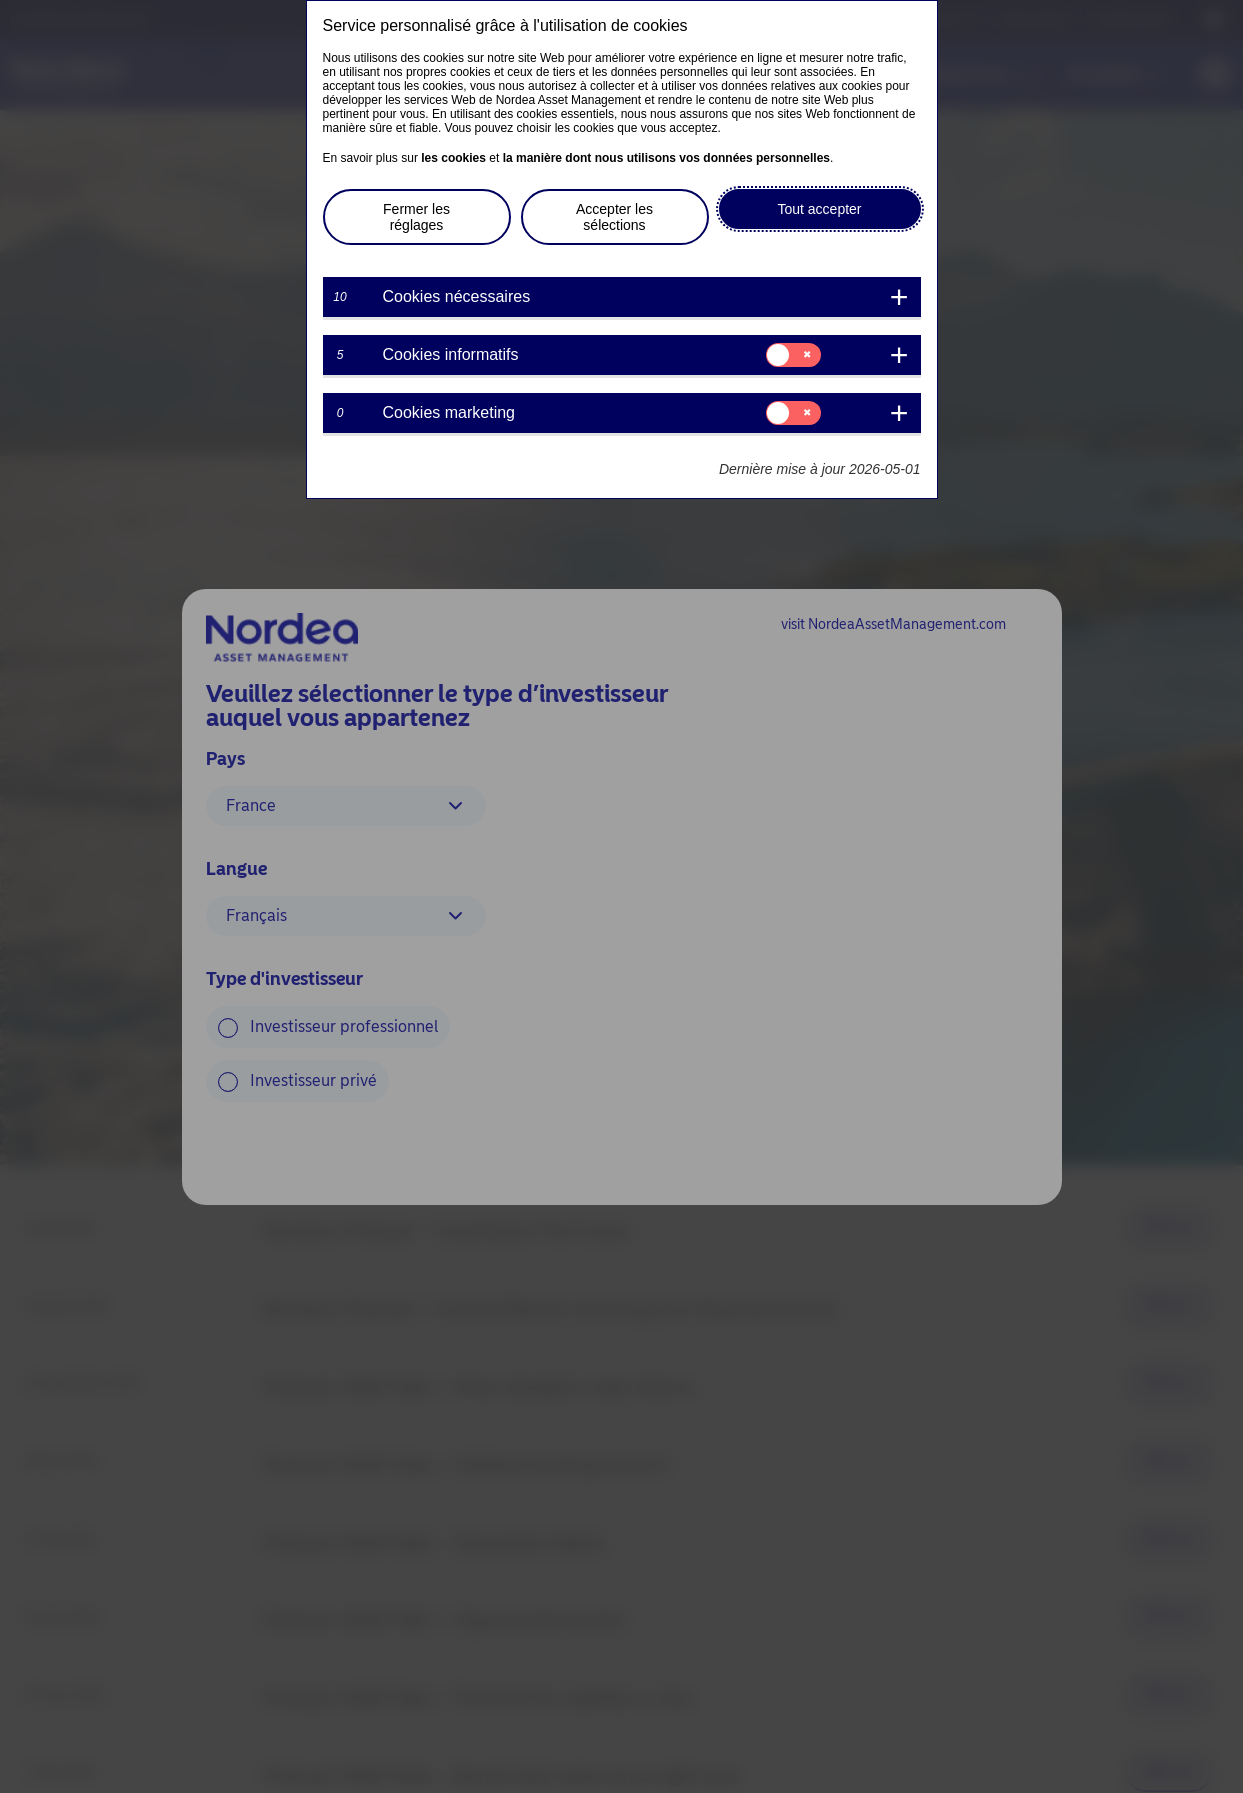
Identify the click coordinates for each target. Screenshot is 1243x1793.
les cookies (453, 158)
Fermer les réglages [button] (416, 217)
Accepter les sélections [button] (614, 217)
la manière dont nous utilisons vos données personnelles (666, 158)
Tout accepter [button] (819, 209)
